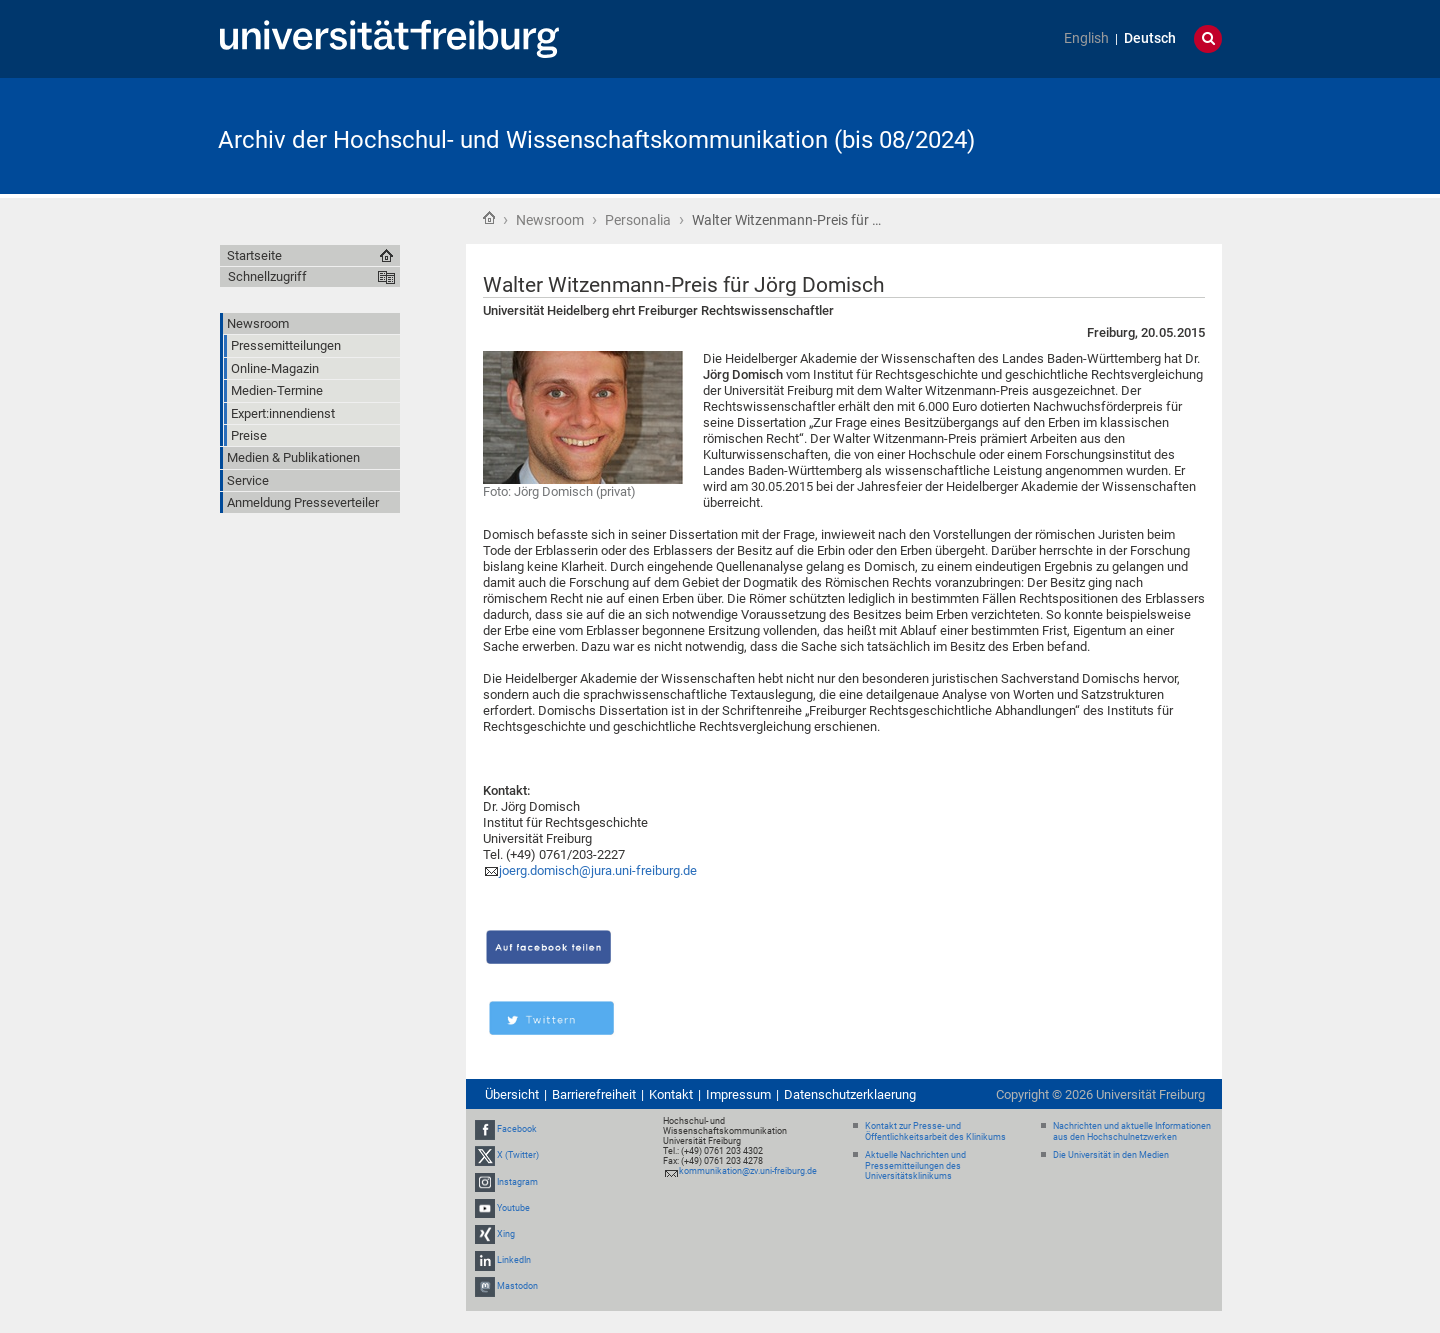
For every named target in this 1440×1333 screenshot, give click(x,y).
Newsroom (550, 220)
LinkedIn (514, 1260)
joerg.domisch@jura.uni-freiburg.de (598, 870)
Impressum (738, 1094)
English (1086, 38)
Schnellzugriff (267, 276)
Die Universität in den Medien (1111, 1155)
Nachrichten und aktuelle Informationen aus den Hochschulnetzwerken (1132, 1131)
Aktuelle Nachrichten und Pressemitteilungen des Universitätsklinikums (915, 1166)
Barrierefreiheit (594, 1094)
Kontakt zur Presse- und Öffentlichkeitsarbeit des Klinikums (935, 1131)
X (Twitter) (518, 1155)
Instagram (517, 1182)
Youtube (513, 1208)
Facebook (517, 1129)
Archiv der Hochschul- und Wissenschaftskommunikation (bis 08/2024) (596, 140)
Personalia (638, 220)
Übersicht (512, 1094)
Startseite (489, 218)
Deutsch (1150, 38)
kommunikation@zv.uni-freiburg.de (748, 1171)
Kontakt (671, 1094)
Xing (506, 1234)
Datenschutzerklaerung (850, 1094)
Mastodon (517, 1286)
